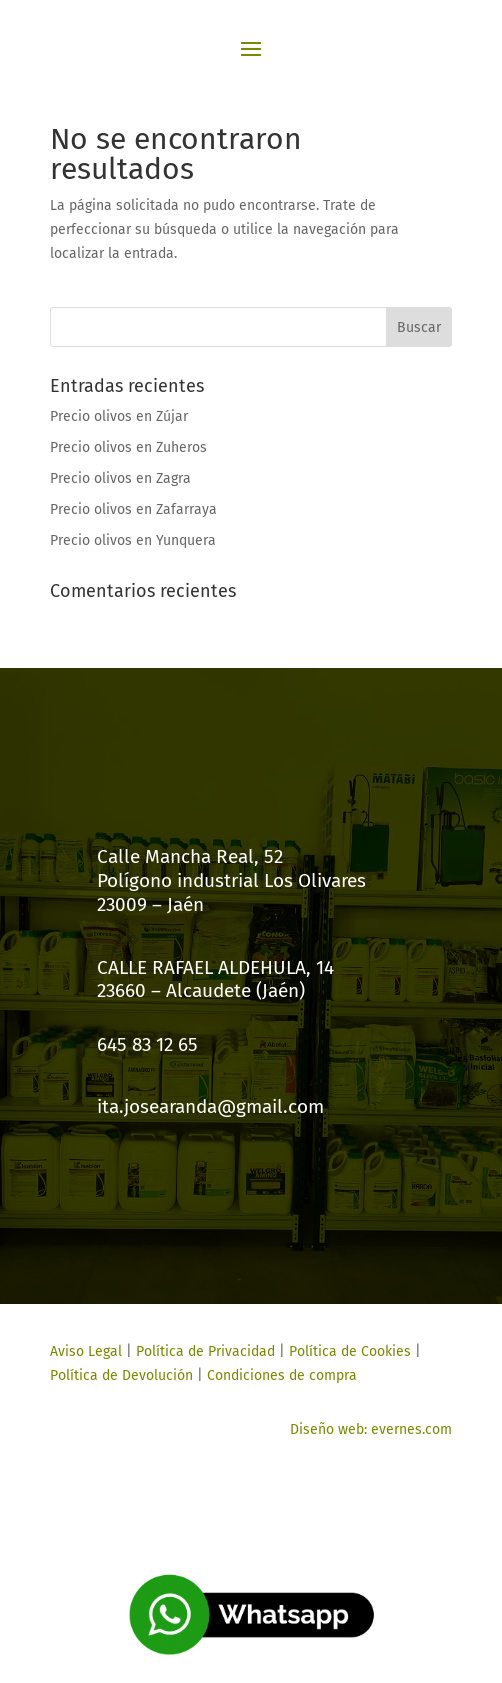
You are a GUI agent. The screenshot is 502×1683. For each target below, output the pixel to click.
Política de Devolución (121, 1375)
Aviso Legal (86, 1351)
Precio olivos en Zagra (120, 478)
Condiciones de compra (282, 1375)
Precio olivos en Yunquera (133, 540)
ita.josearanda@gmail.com (210, 1106)
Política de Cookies (348, 1351)
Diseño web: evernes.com (371, 1429)
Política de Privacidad (205, 1351)
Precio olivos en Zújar (119, 416)
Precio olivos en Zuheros (128, 447)
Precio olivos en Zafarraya (133, 509)
